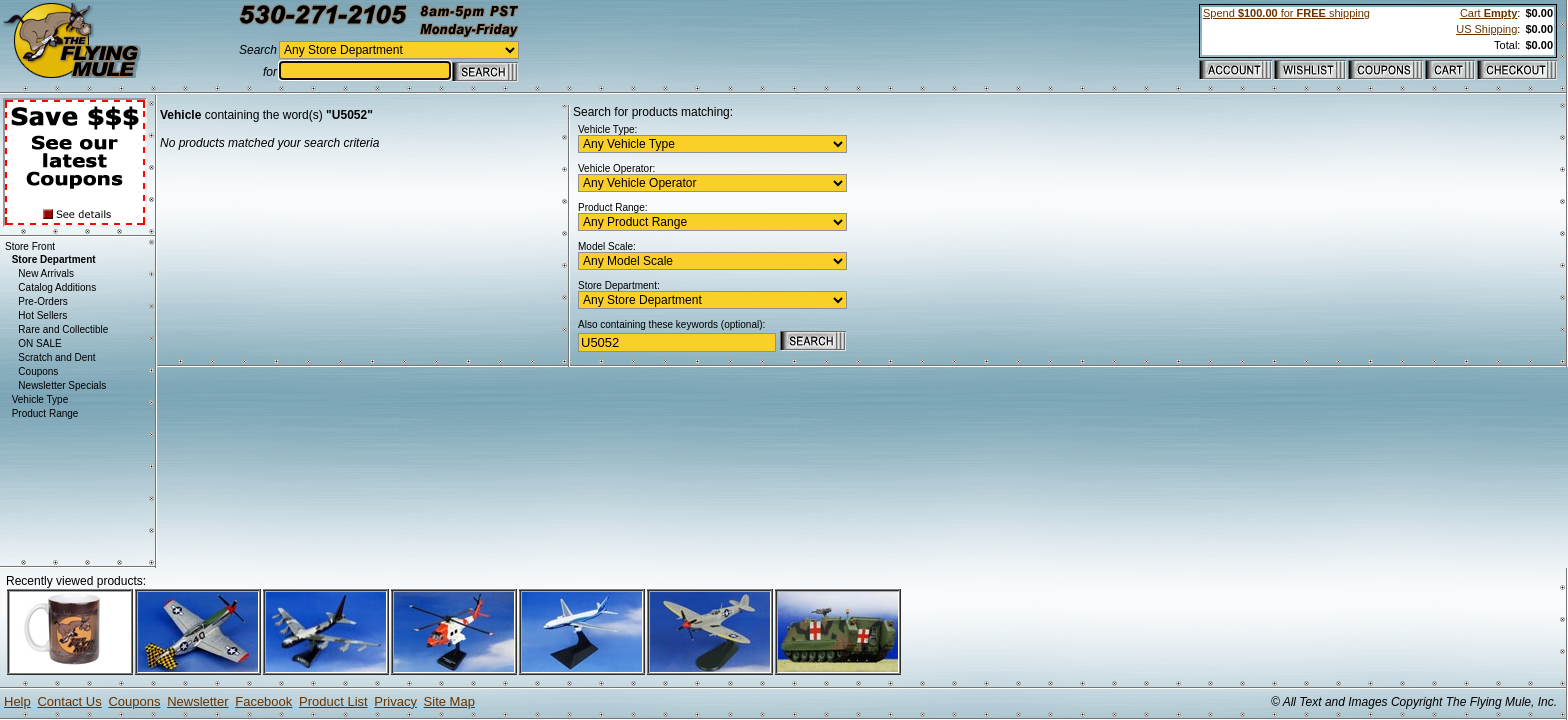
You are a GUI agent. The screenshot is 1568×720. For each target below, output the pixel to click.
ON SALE (39, 343)
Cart (1488, 13)
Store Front (30, 246)
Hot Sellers (42, 315)
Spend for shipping (1286, 13)
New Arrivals (46, 273)
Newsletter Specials (62, 385)
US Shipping (1486, 29)
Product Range (45, 413)
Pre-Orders (42, 301)
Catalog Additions (57, 287)
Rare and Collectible (63, 329)
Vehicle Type (40, 399)
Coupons (38, 371)
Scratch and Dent (56, 357)
